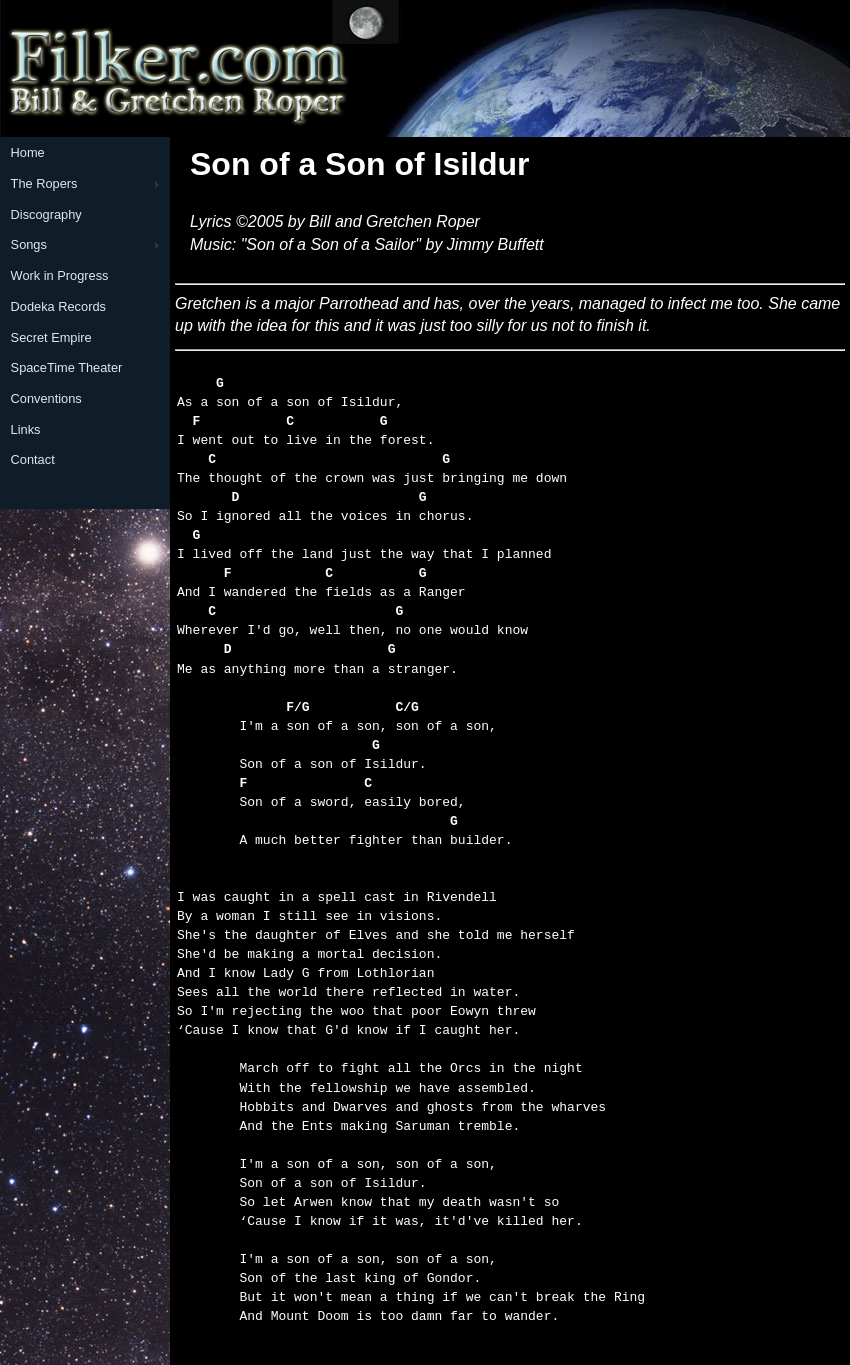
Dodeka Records (58, 306)
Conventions (46, 398)
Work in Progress (60, 275)
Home (28, 152)
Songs (29, 244)
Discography (46, 214)
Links (26, 429)
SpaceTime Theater (67, 367)
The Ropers (44, 183)
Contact (33, 459)
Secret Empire (51, 337)
